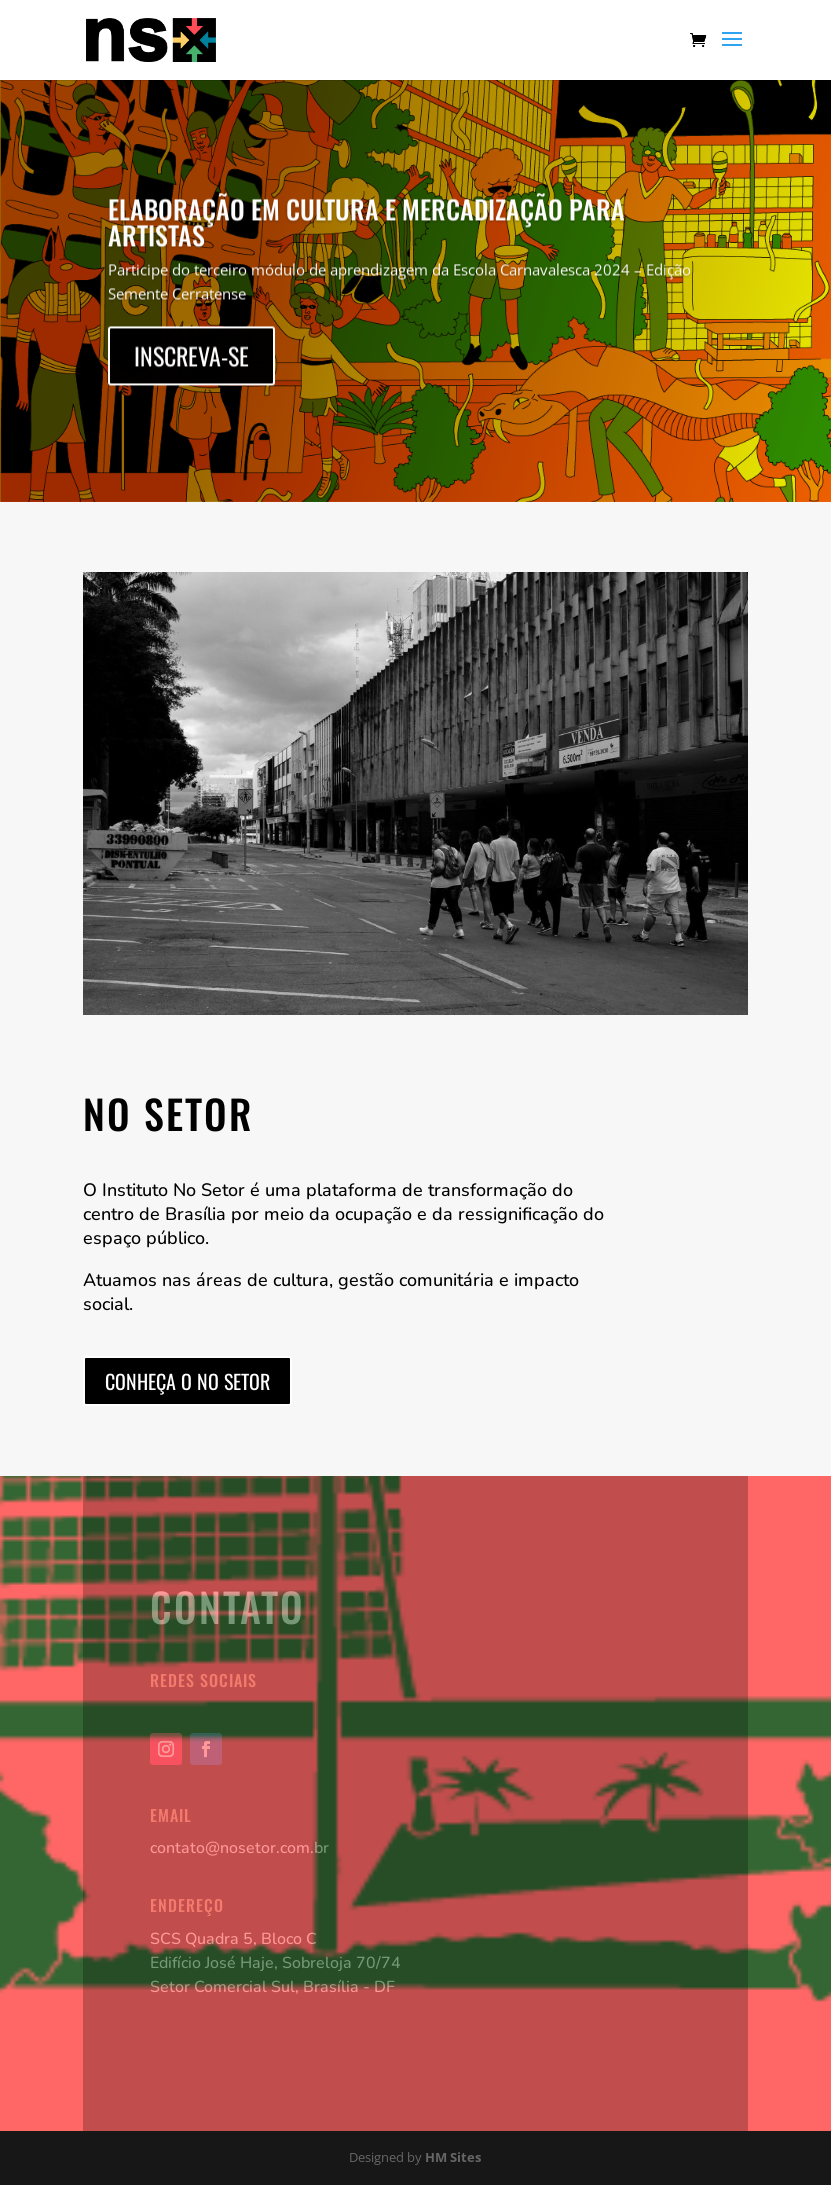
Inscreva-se (191, 362)
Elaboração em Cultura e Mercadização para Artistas (366, 228)
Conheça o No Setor (187, 1381)
